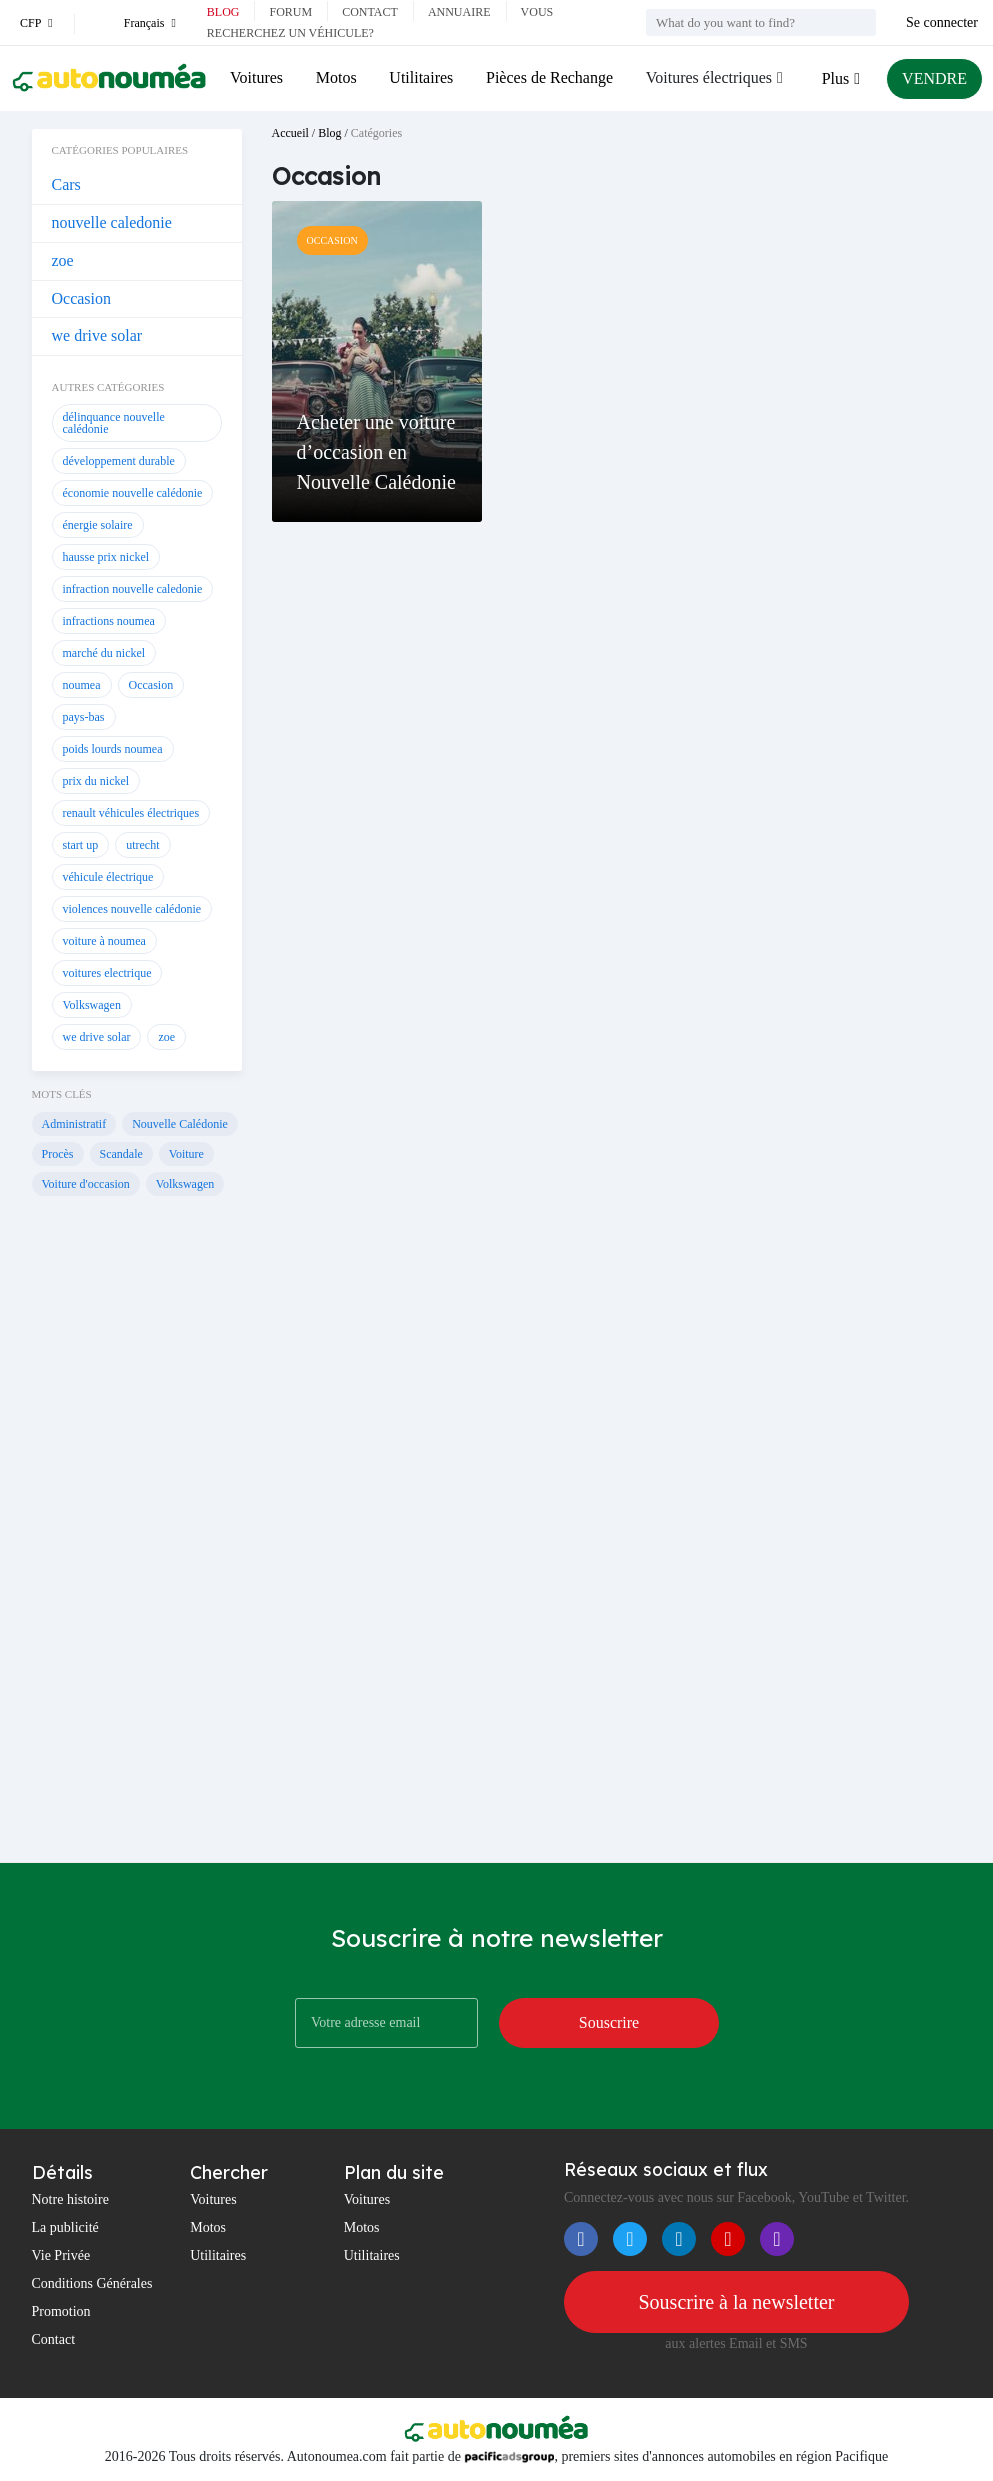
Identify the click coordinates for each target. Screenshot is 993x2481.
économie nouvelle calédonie (133, 493)
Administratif (74, 1124)
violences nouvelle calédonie (132, 909)
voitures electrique (107, 973)
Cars (66, 184)
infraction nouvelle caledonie (133, 589)
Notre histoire (70, 2199)
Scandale (121, 1154)
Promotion (61, 2311)
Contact (370, 12)
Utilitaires (421, 77)
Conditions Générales (92, 2283)
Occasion (82, 298)
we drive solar (97, 335)
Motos (336, 77)
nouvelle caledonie (112, 222)
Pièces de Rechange (549, 77)
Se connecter (942, 22)
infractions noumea (109, 621)
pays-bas (84, 717)
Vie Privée (61, 2255)
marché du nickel (104, 653)
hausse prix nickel (106, 557)
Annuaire (459, 12)
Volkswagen (92, 1005)
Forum (290, 12)
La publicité (65, 2227)
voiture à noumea (104, 941)
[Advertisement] (137, 1542)
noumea (82, 685)
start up (81, 845)
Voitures (256, 77)
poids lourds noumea (113, 749)
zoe (63, 260)
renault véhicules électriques (131, 813)
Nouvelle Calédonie (180, 1124)
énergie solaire (98, 525)
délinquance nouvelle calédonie (114, 423)
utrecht (142, 845)
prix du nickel (96, 781)
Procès (58, 1154)
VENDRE (934, 78)
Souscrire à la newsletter (736, 2302)
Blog (223, 12)
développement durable (119, 461)
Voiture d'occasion (86, 1184)
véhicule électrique (108, 877)
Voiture (186, 1154)
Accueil (290, 133)
